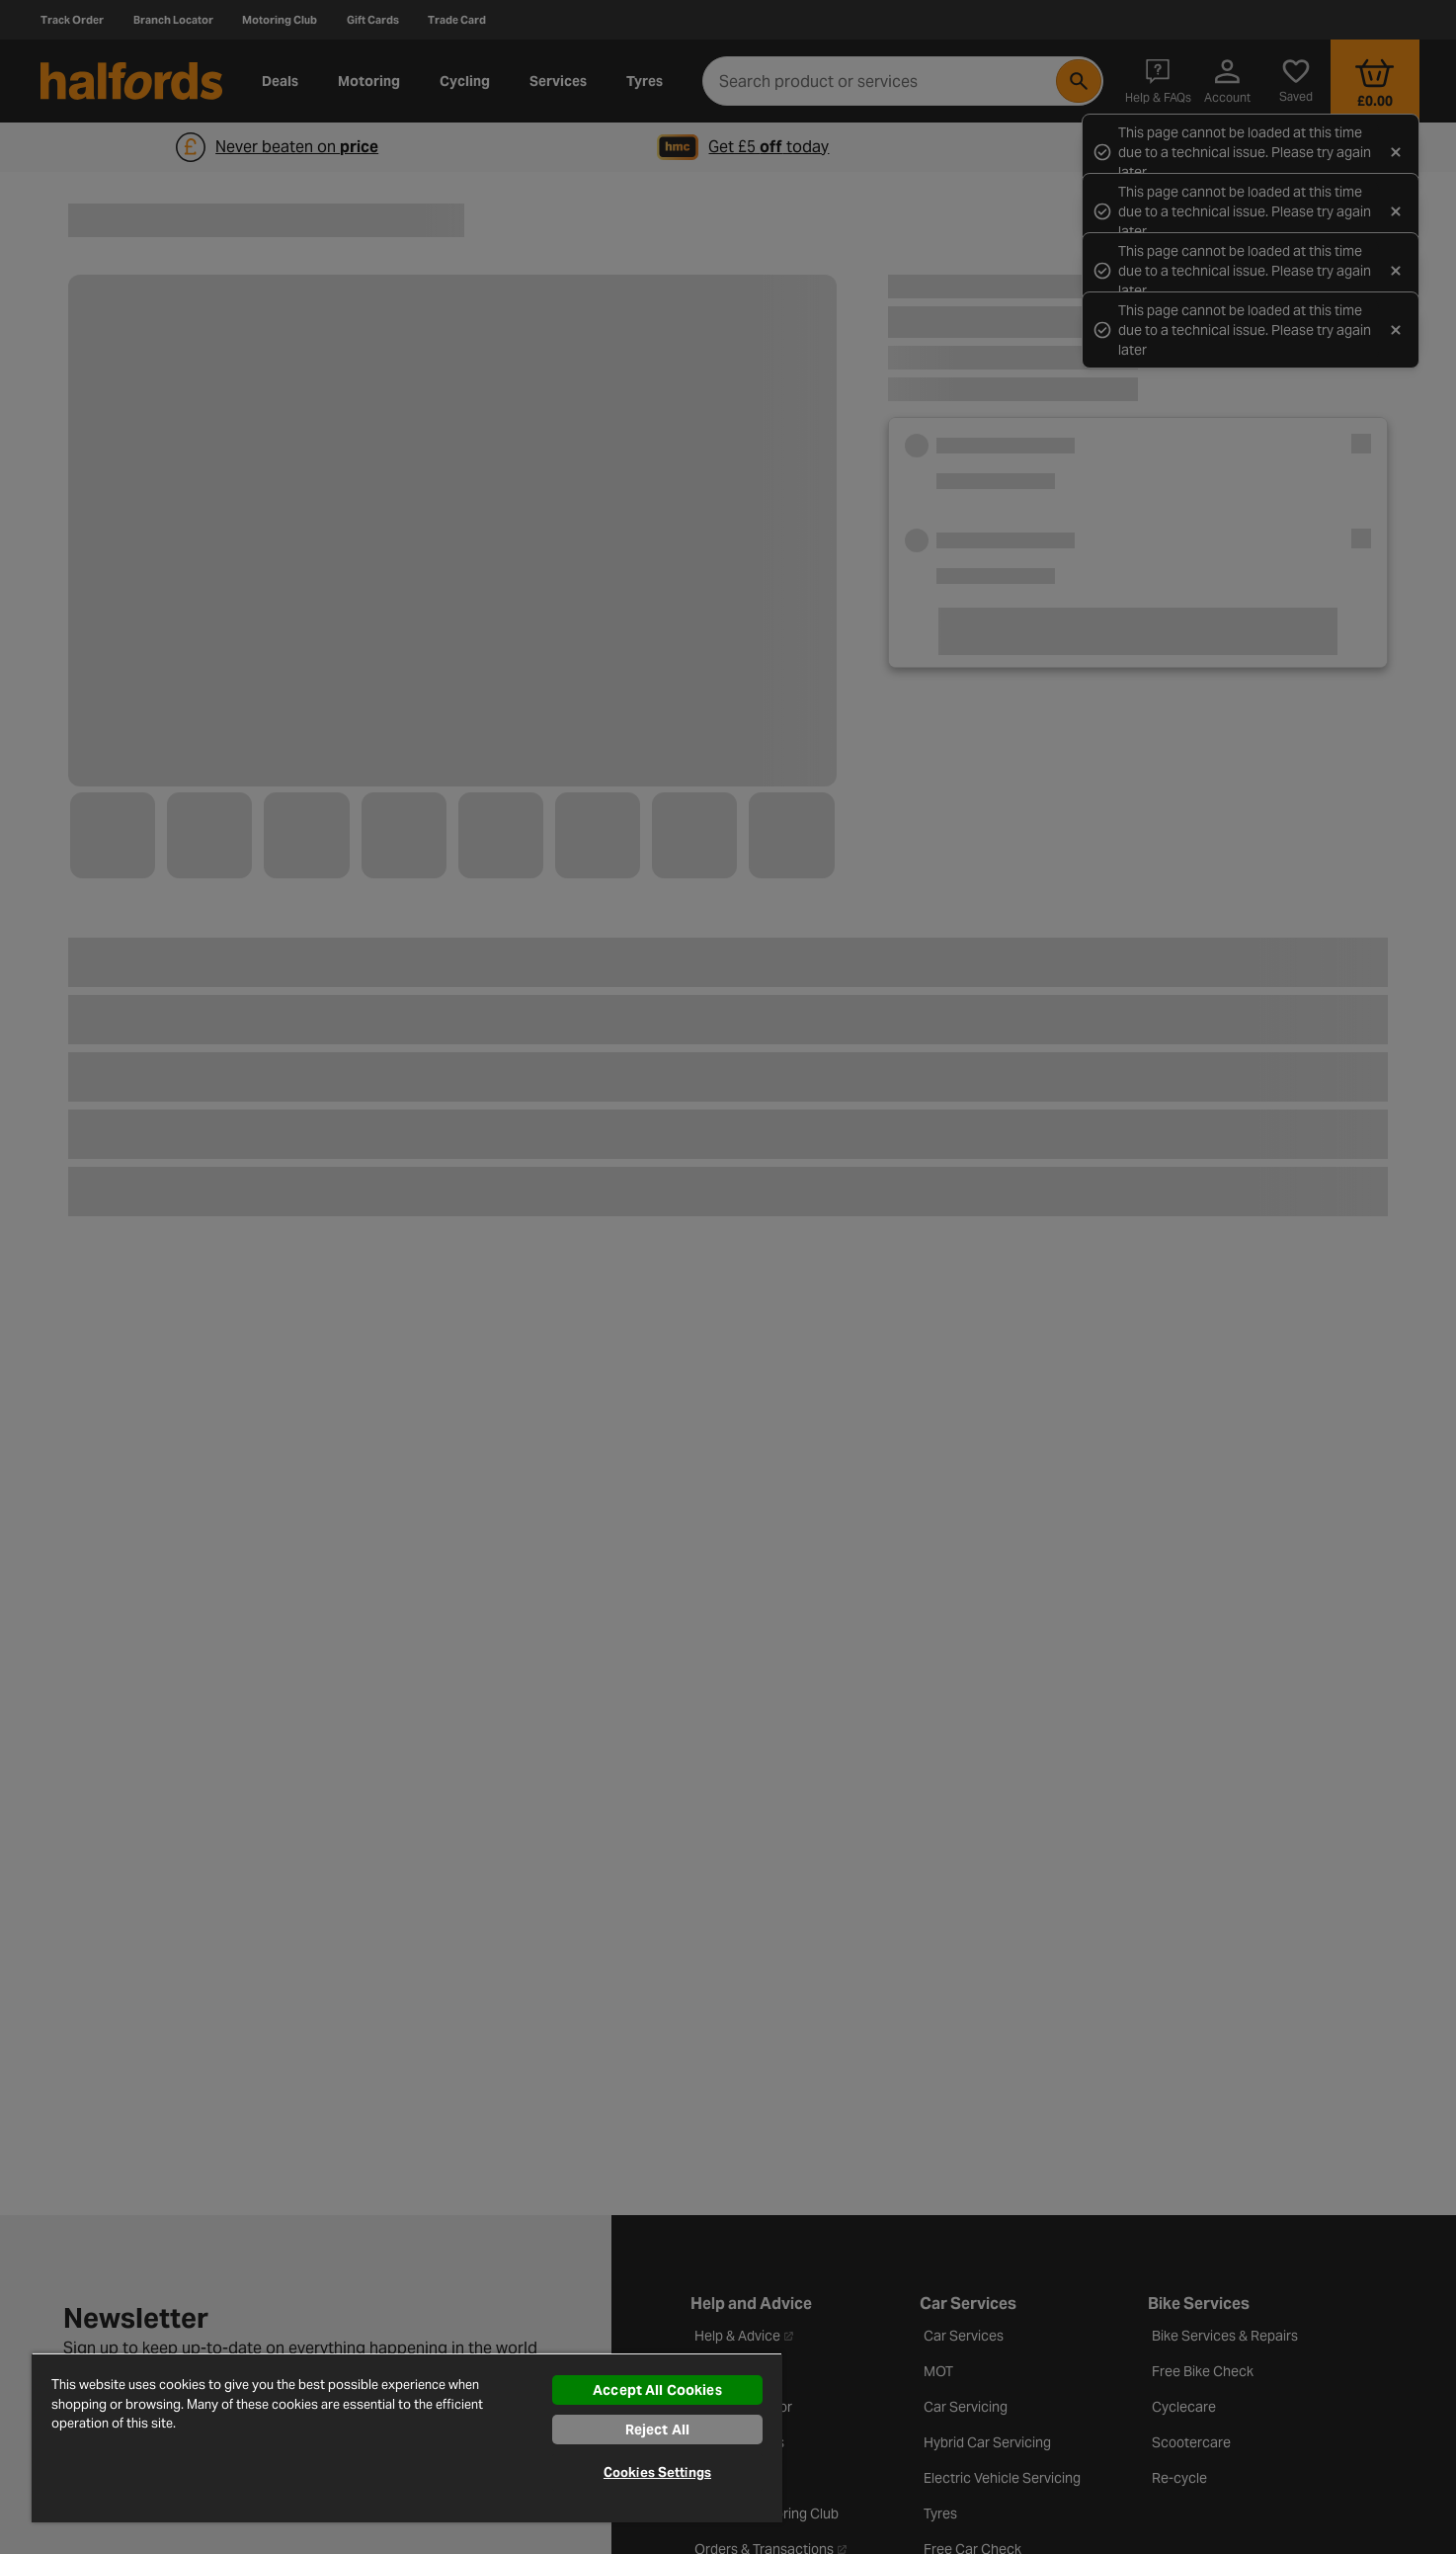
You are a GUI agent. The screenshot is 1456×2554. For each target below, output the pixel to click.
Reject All (657, 2429)
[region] (407, 2437)
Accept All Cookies (657, 2390)
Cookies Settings (657, 2472)
